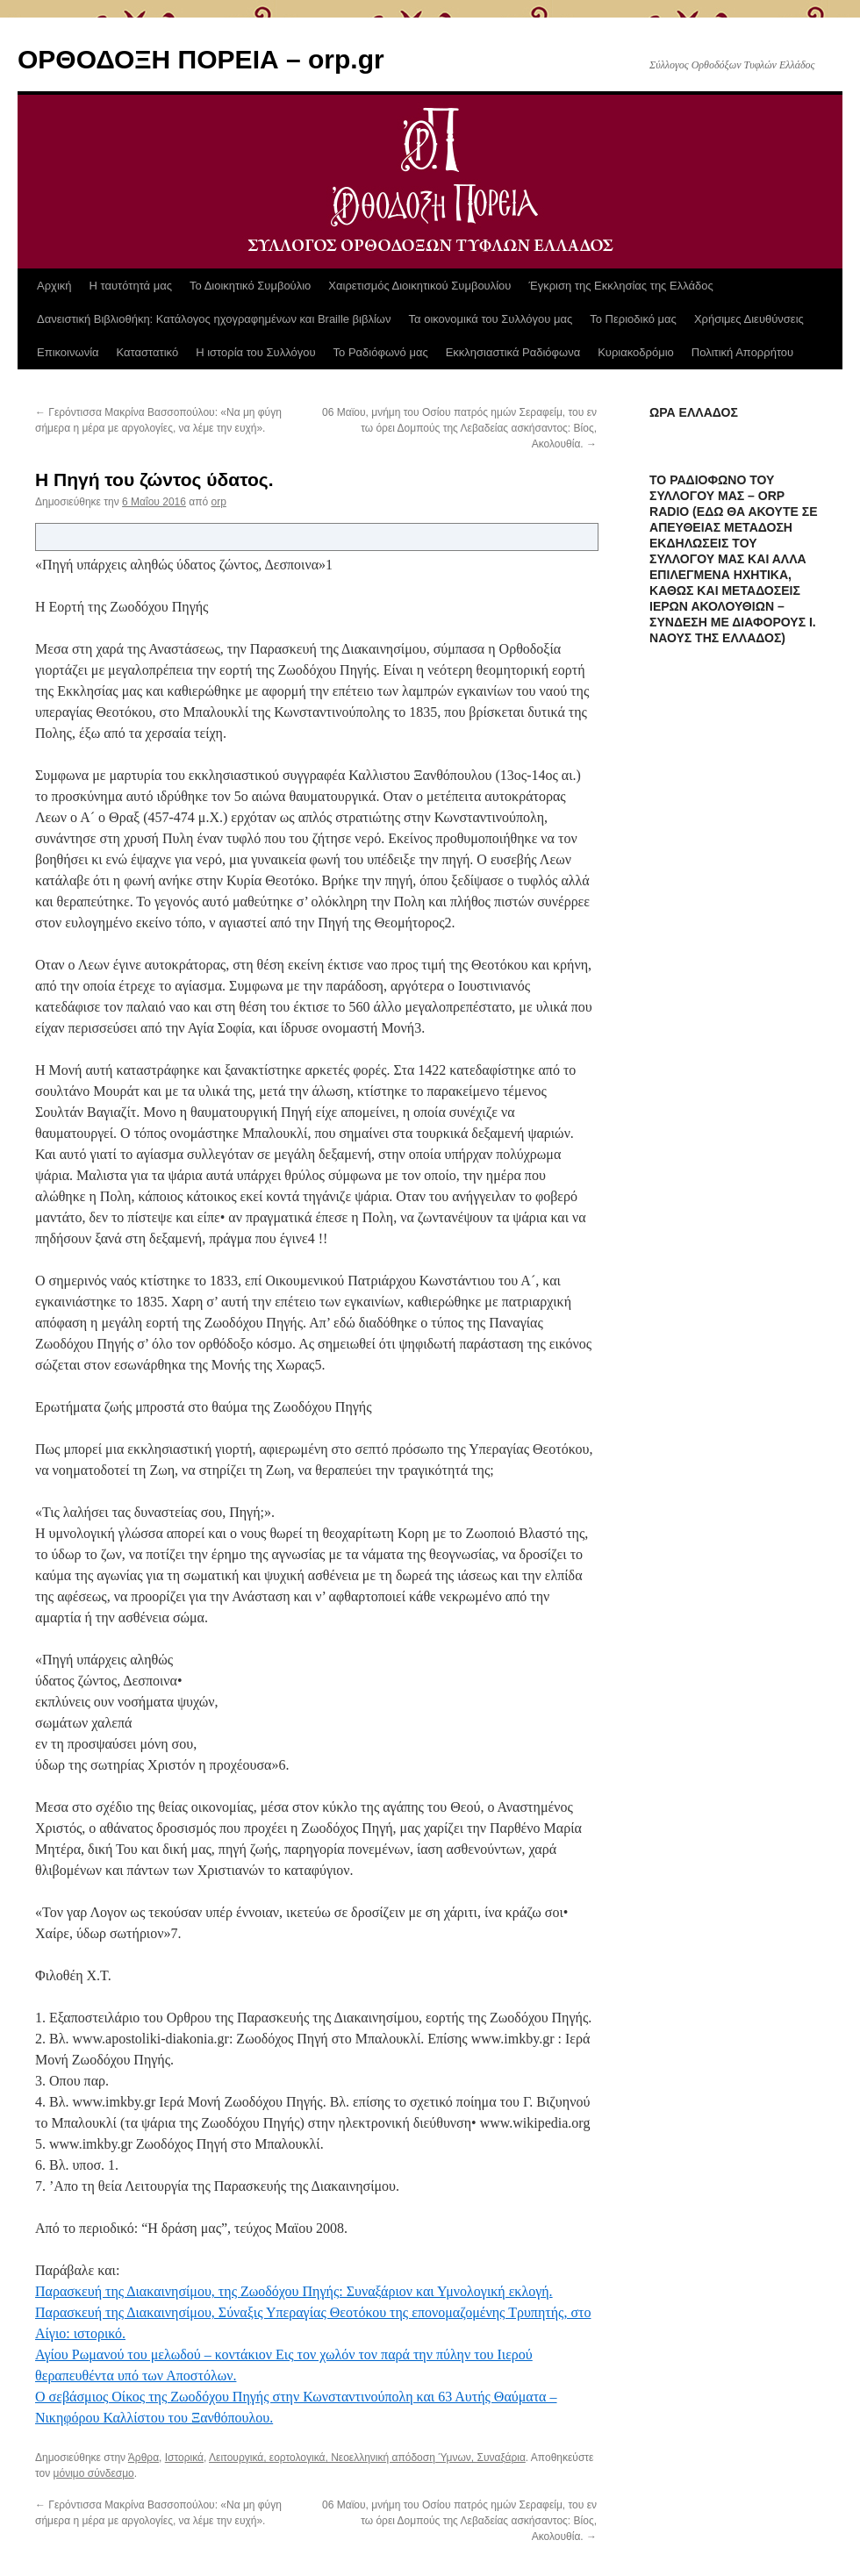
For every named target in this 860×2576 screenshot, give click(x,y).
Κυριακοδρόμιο (636, 352)
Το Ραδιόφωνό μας (380, 352)
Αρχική (54, 285)
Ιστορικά (184, 2457)
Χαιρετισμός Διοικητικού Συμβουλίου (419, 285)
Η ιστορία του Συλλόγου (255, 352)
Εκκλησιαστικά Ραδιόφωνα (513, 352)
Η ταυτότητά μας (131, 285)
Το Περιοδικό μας (633, 319)
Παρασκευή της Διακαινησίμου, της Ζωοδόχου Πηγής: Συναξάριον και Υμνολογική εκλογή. (294, 2291)
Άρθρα (143, 2457)
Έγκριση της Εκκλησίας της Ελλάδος (620, 285)
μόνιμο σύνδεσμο (94, 2473)
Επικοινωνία (68, 352)
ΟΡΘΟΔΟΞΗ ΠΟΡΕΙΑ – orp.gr (201, 59)
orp (218, 502)
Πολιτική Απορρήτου (742, 352)
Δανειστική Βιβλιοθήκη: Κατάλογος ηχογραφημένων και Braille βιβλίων (214, 319)
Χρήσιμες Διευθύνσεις (749, 319)
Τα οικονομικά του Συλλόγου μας (491, 319)
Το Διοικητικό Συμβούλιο (250, 285)
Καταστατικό (148, 352)
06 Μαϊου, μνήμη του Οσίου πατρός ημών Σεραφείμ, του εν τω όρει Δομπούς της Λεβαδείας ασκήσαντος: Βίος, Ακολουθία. (459, 428)
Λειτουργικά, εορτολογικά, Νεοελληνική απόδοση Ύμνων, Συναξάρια (367, 2457)
